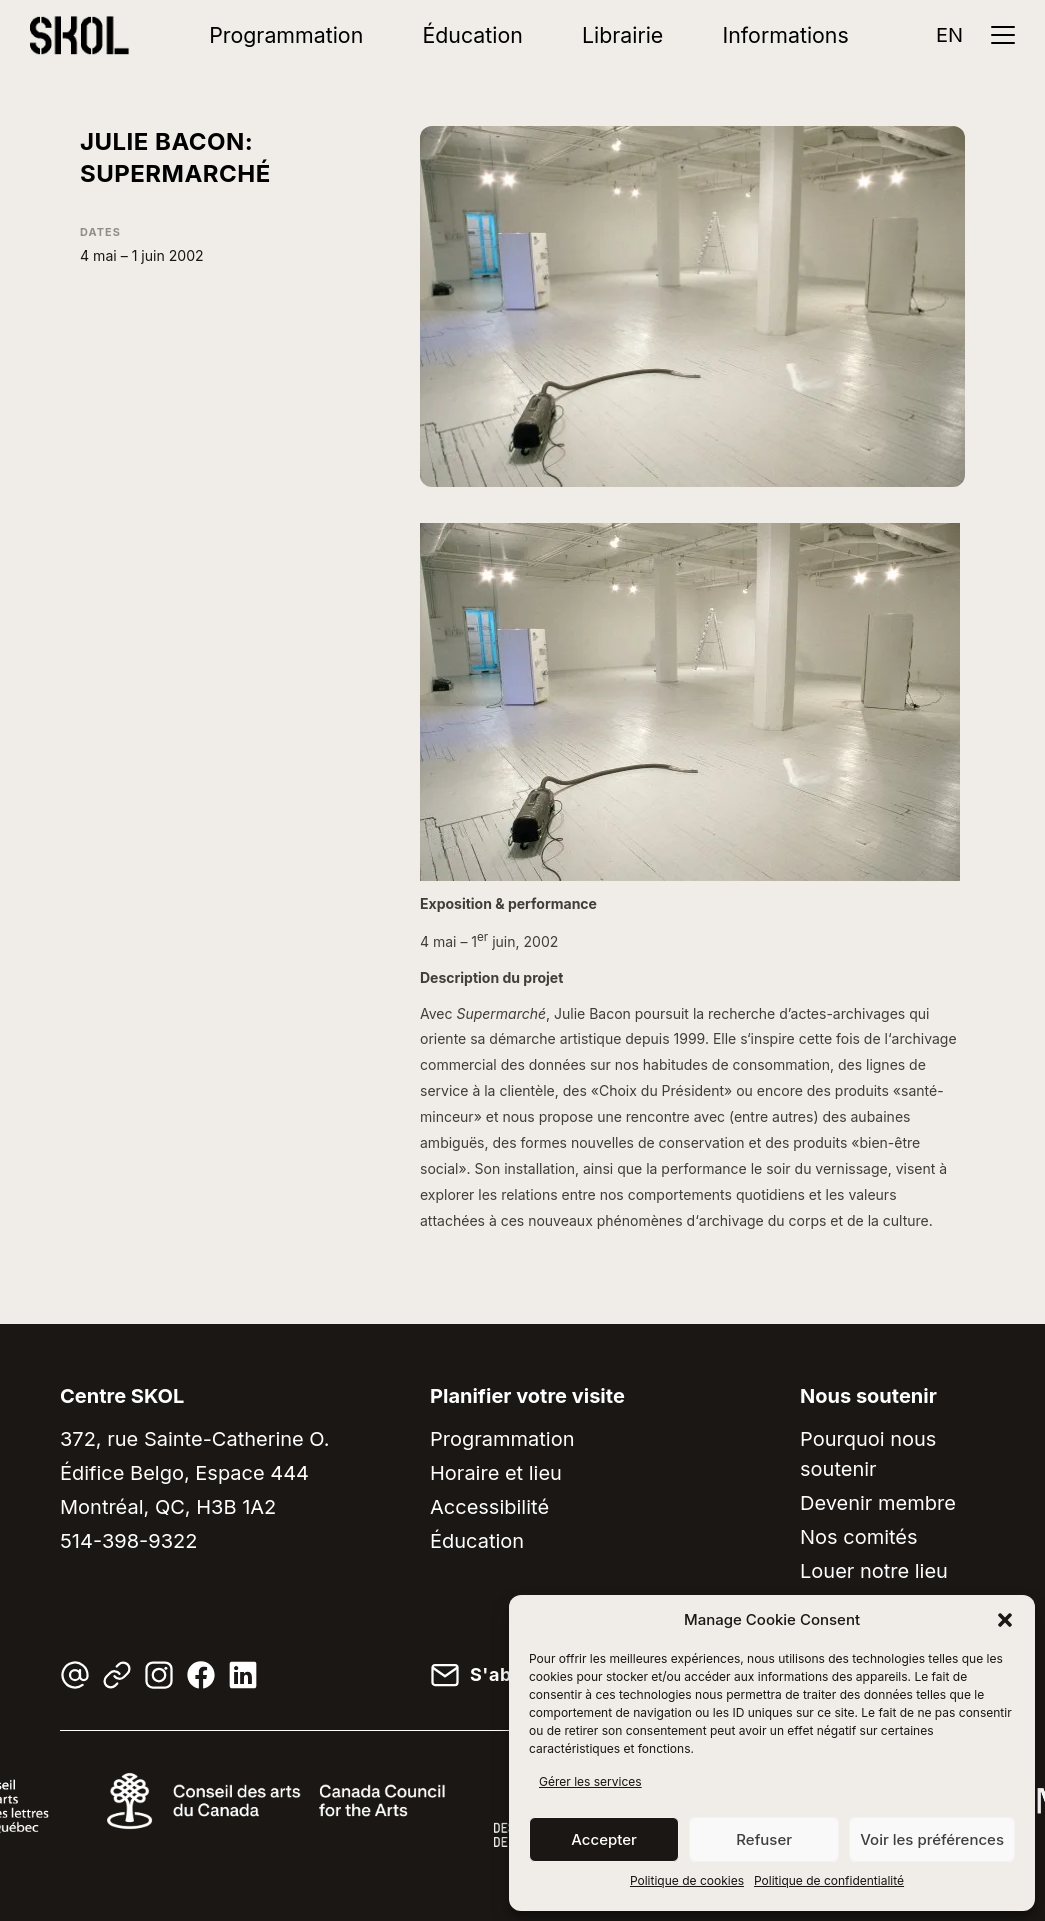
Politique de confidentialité (829, 1880)
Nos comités (859, 1537)
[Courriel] (75, 1675)
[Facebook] (201, 1675)
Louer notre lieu (874, 1571)
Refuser (764, 1839)
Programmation (286, 35)
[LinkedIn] (243, 1675)
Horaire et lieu (496, 1473)
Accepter (604, 1839)
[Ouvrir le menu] (1003, 35)
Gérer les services (590, 1781)
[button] (1005, 1620)
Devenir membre (878, 1503)
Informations (786, 35)
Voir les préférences (932, 1839)
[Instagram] (159, 1675)
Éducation (472, 35)
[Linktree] (117, 1675)
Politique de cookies (687, 1880)
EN (949, 35)
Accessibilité (489, 1507)
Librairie (622, 35)
